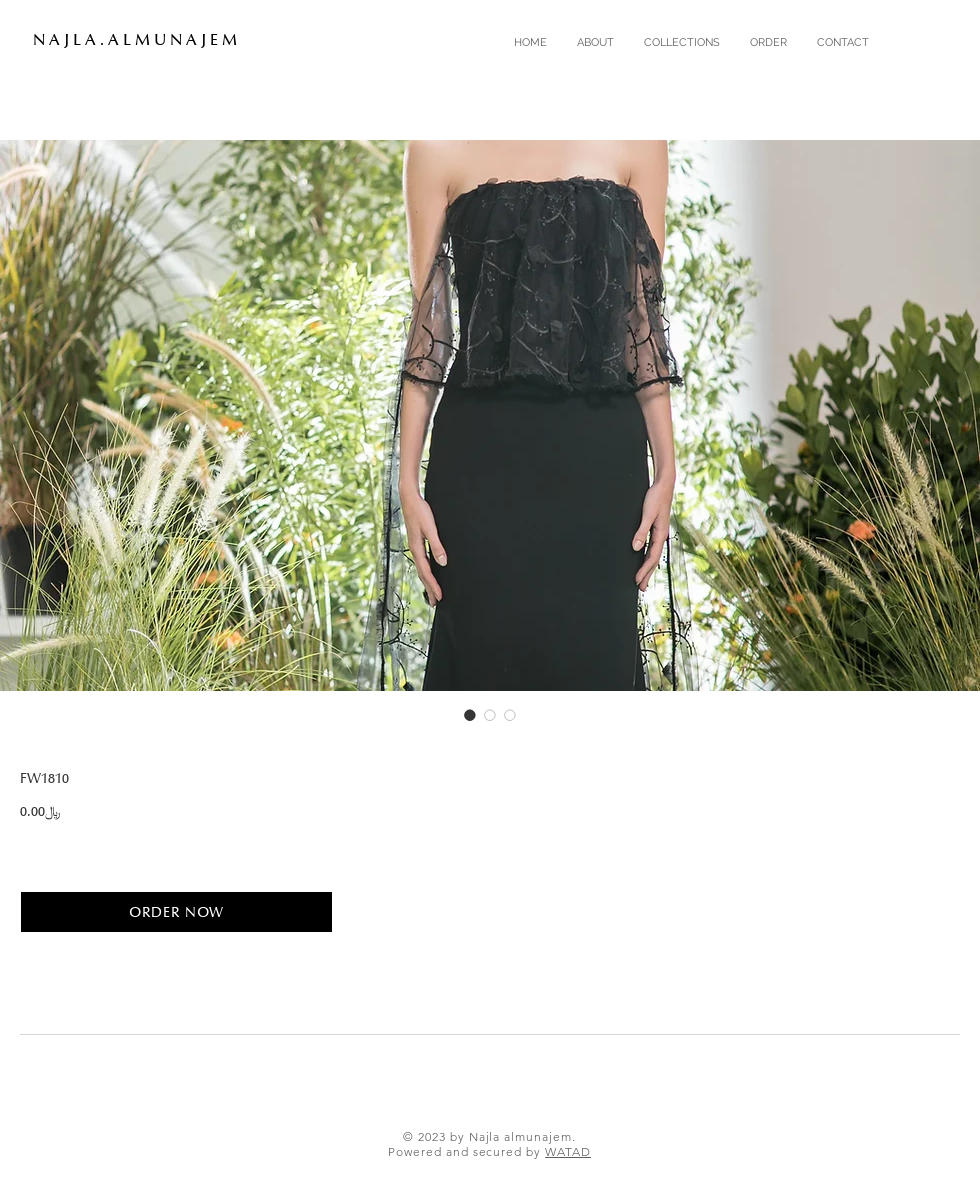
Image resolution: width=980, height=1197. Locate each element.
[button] (682, 43)
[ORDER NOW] (176, 912)
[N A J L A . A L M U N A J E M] (146, 40)
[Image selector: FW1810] (470, 715)
